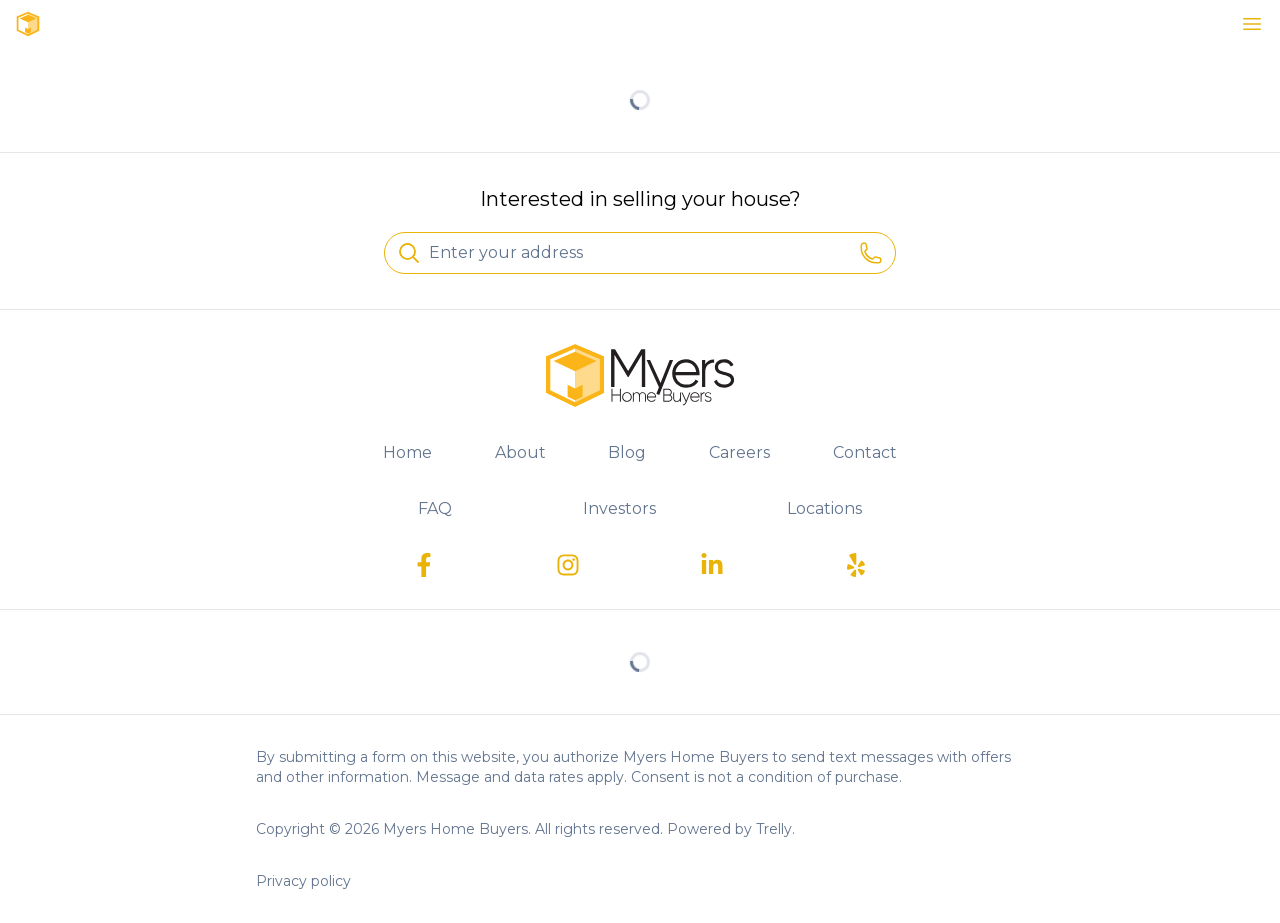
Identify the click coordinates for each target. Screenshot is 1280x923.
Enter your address (506, 252)
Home (407, 452)
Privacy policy (303, 881)
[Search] (403, 253)
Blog (627, 452)
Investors (619, 508)
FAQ (435, 508)
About (520, 452)
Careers (739, 452)
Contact (865, 452)
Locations (824, 508)
